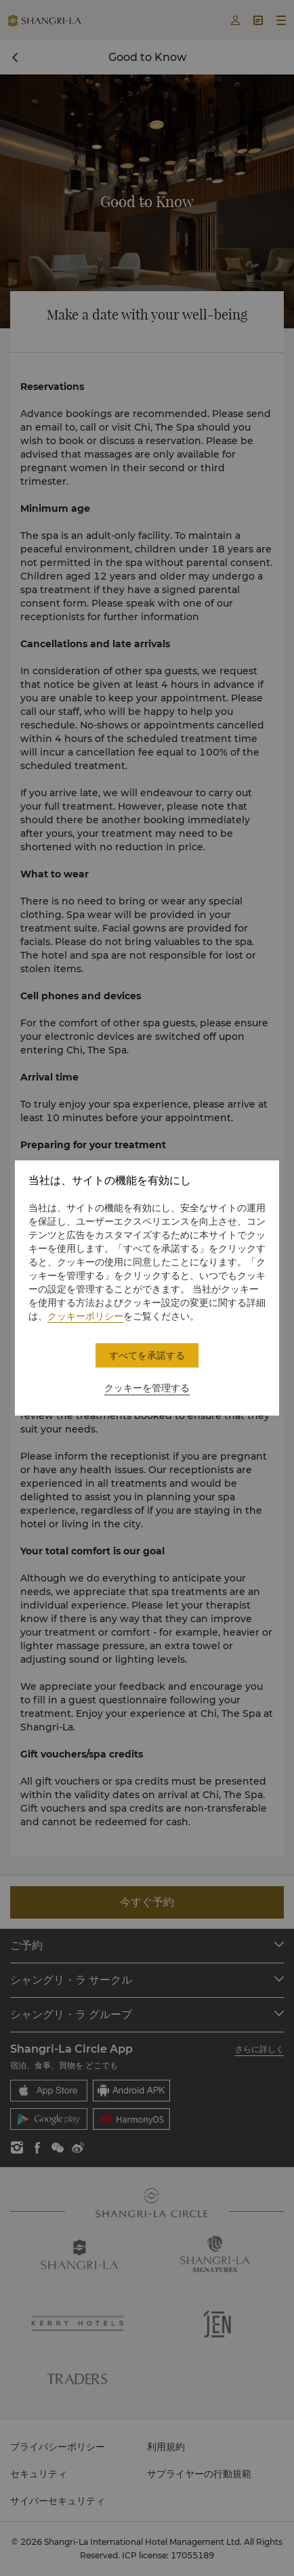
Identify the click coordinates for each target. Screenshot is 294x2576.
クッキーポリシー (85, 1316)
